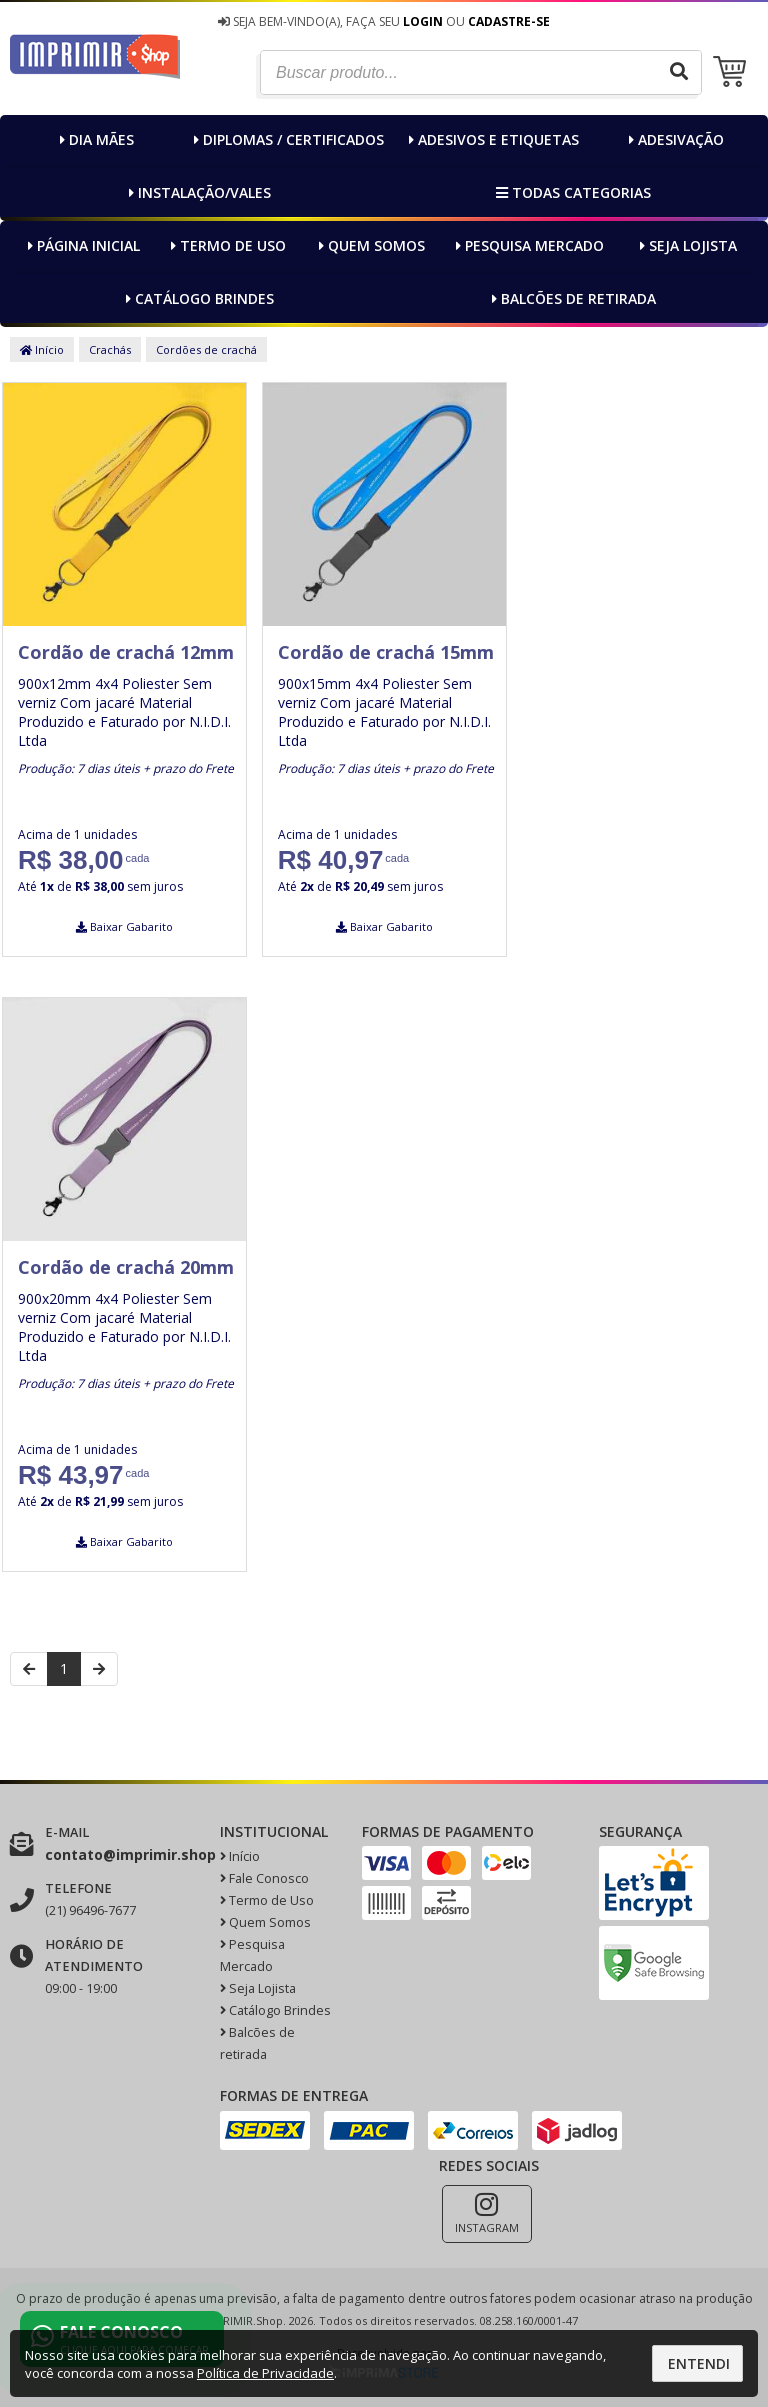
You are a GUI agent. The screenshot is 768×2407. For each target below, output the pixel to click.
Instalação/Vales (197, 192)
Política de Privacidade (265, 2373)
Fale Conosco (264, 1878)
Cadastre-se (509, 21)
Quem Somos (369, 245)
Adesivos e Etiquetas (491, 139)
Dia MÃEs (94, 139)
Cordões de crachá (206, 349)
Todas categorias (571, 192)
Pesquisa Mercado (527, 245)
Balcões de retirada (571, 298)
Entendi (699, 2363)
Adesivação (674, 139)
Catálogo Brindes (197, 298)
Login (423, 21)
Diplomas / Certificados (286, 139)
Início (42, 349)
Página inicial (81, 245)
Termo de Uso (226, 245)
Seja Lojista (686, 245)
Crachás (110, 349)
